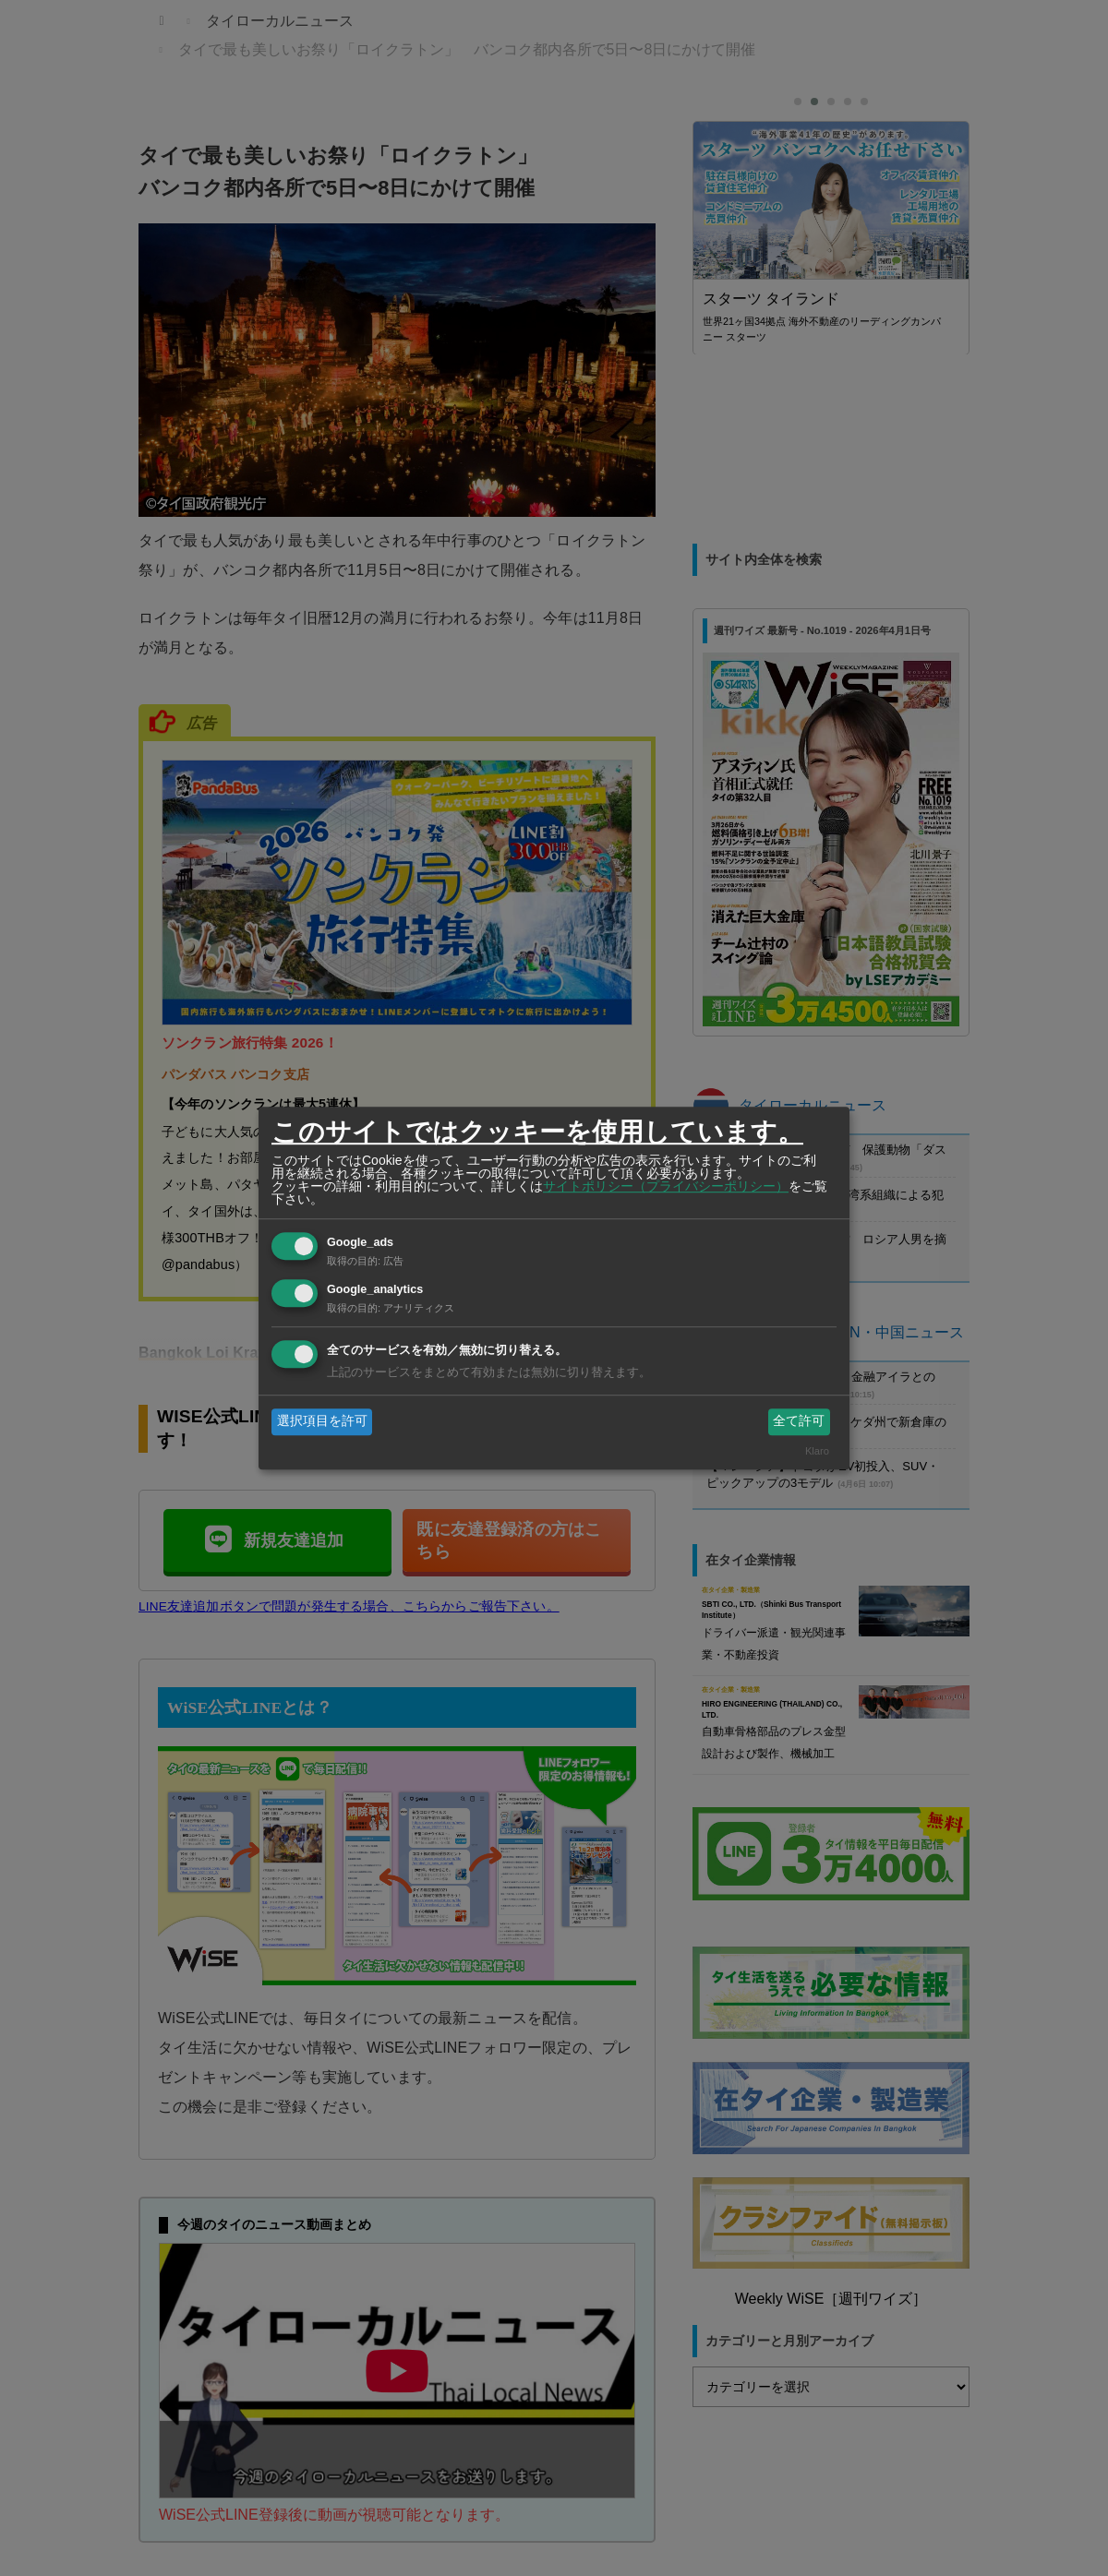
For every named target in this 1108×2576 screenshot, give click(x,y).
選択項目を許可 (322, 1421)
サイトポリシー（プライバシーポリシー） (666, 1186)
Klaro (817, 1450)
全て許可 (799, 1421)
